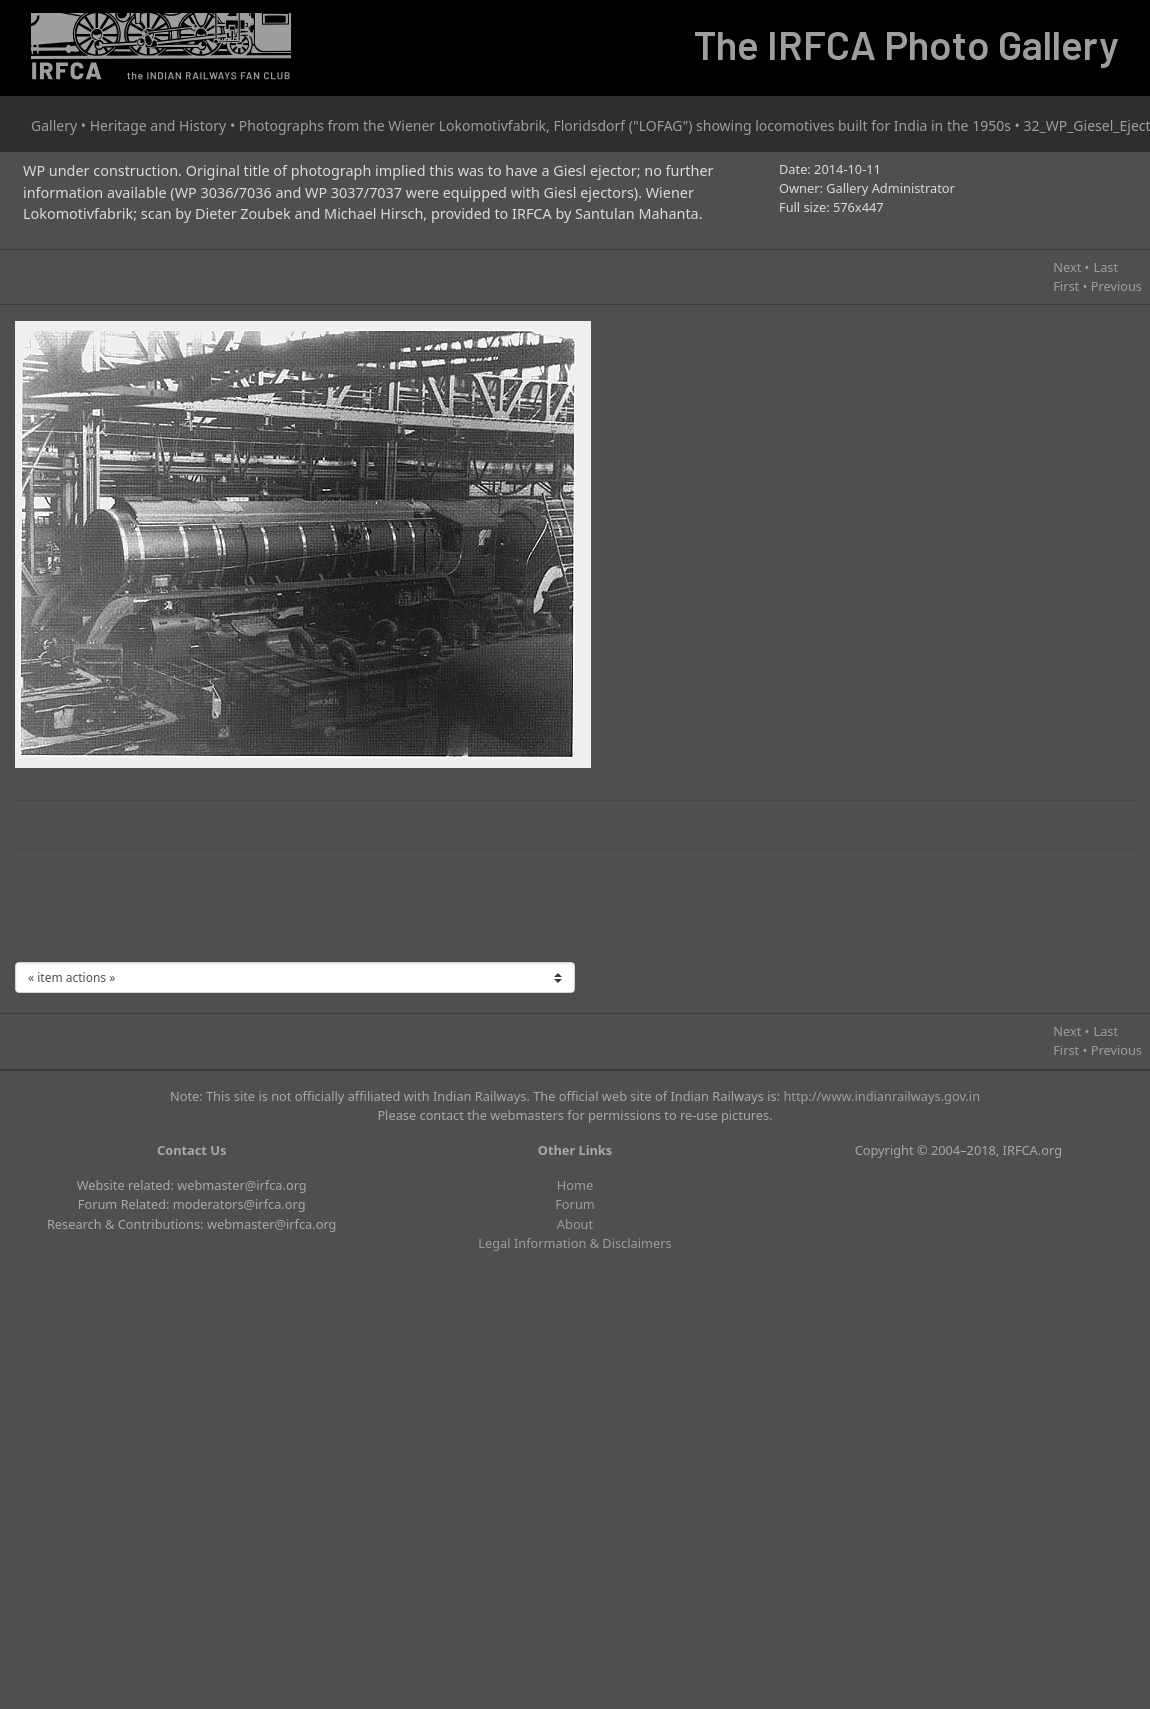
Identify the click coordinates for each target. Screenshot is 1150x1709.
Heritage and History (158, 125)
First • (1070, 286)
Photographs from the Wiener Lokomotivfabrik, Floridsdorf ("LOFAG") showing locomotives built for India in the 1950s (625, 125)
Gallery (54, 125)
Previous (1116, 286)
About (575, 1224)
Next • (1071, 267)
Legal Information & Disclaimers (574, 1243)
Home (575, 1185)
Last (1105, 267)
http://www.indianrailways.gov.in (881, 1096)
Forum (575, 1204)
